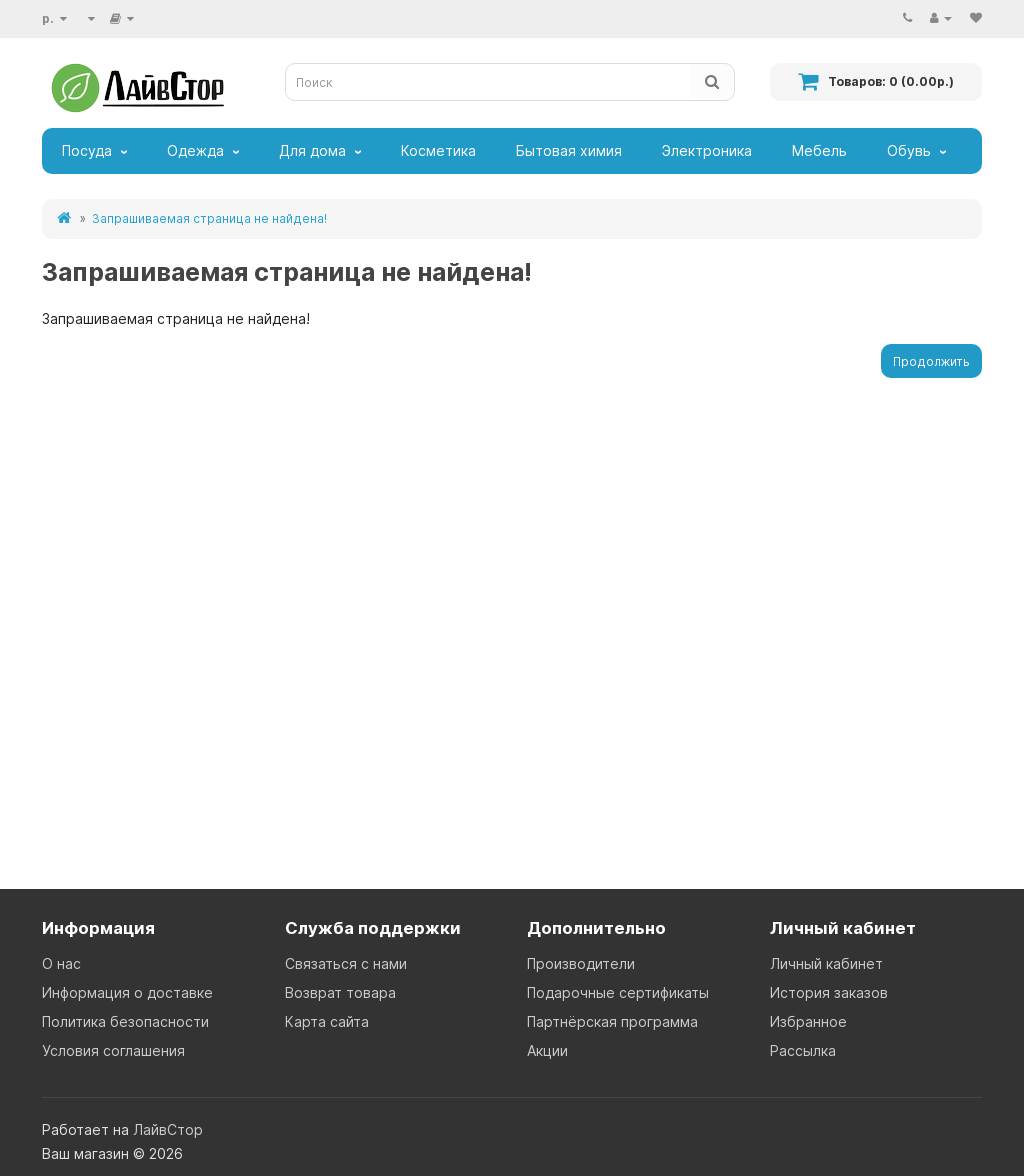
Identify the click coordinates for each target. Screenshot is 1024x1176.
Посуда (87, 150)
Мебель (819, 150)
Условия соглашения (113, 1050)
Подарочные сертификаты (618, 992)
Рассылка (803, 1050)
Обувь (909, 150)
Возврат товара (340, 992)
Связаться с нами (346, 963)
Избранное (808, 1021)
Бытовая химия (569, 150)
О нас (61, 963)
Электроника (707, 150)
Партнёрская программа (612, 1021)
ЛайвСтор (168, 1129)
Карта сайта (327, 1021)
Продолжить (931, 361)
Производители (581, 963)
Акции (547, 1050)
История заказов (829, 992)
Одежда (195, 150)
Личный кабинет (826, 963)
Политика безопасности (125, 1021)
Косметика (438, 150)
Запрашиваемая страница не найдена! (209, 218)
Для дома (312, 150)
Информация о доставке (127, 992)
